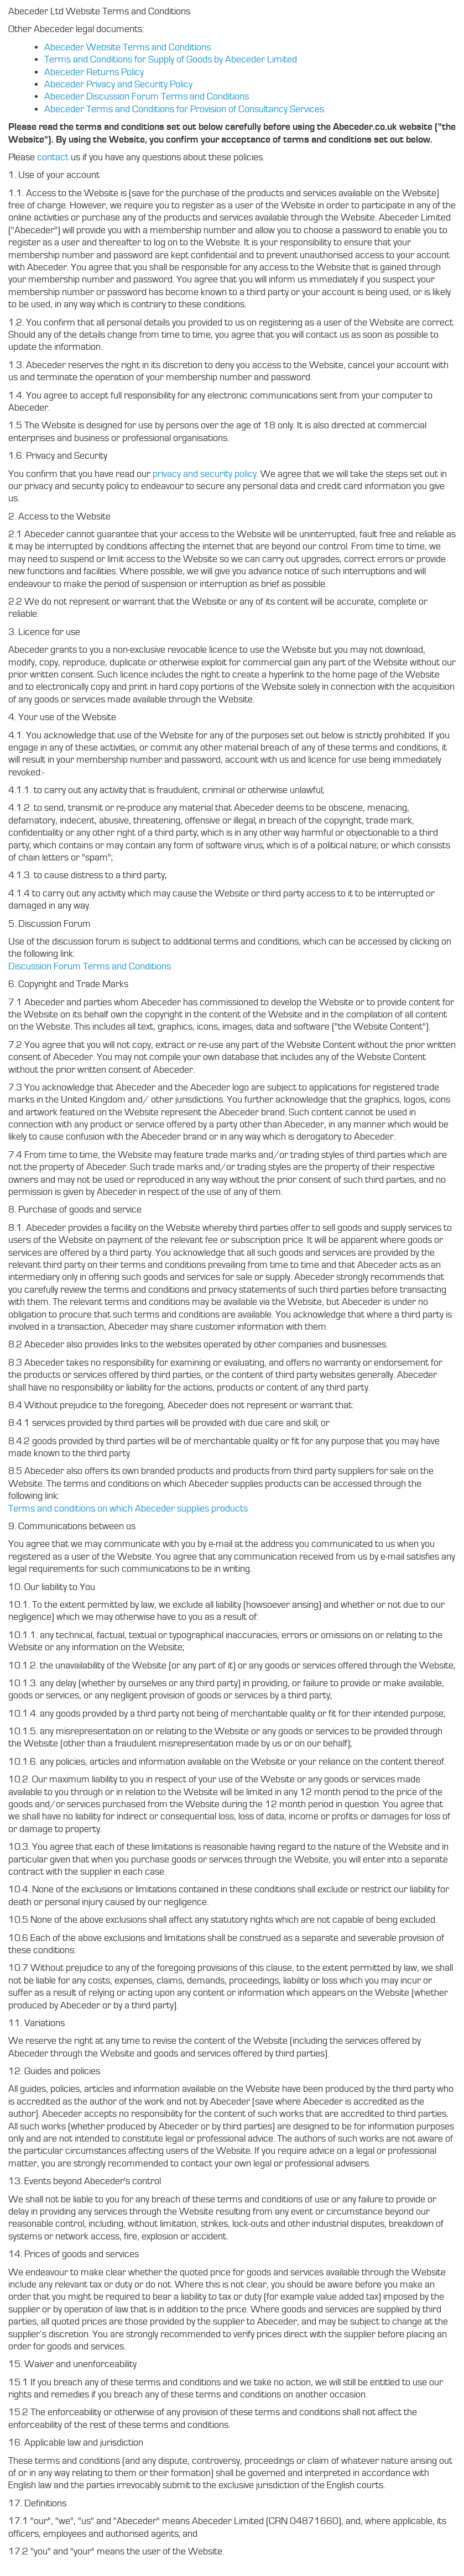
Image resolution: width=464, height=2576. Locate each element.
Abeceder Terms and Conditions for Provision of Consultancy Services (184, 109)
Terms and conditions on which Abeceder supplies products (128, 1508)
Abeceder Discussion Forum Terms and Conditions (146, 96)
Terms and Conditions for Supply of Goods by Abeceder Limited (170, 59)
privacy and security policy (205, 474)
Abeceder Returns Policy (94, 72)
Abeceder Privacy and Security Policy (118, 84)
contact (53, 157)
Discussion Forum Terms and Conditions (89, 966)
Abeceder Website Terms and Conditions (127, 47)
